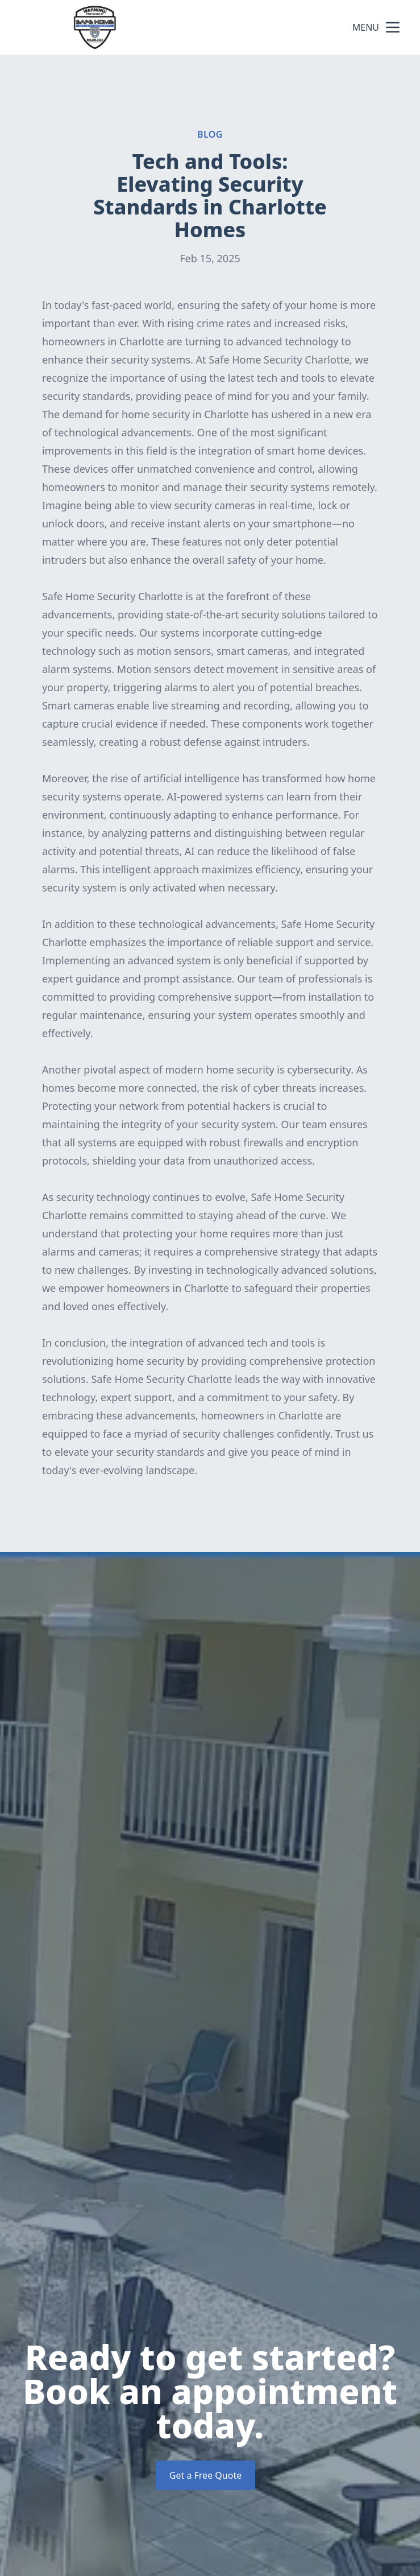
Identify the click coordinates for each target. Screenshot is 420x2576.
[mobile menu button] (392, 27)
